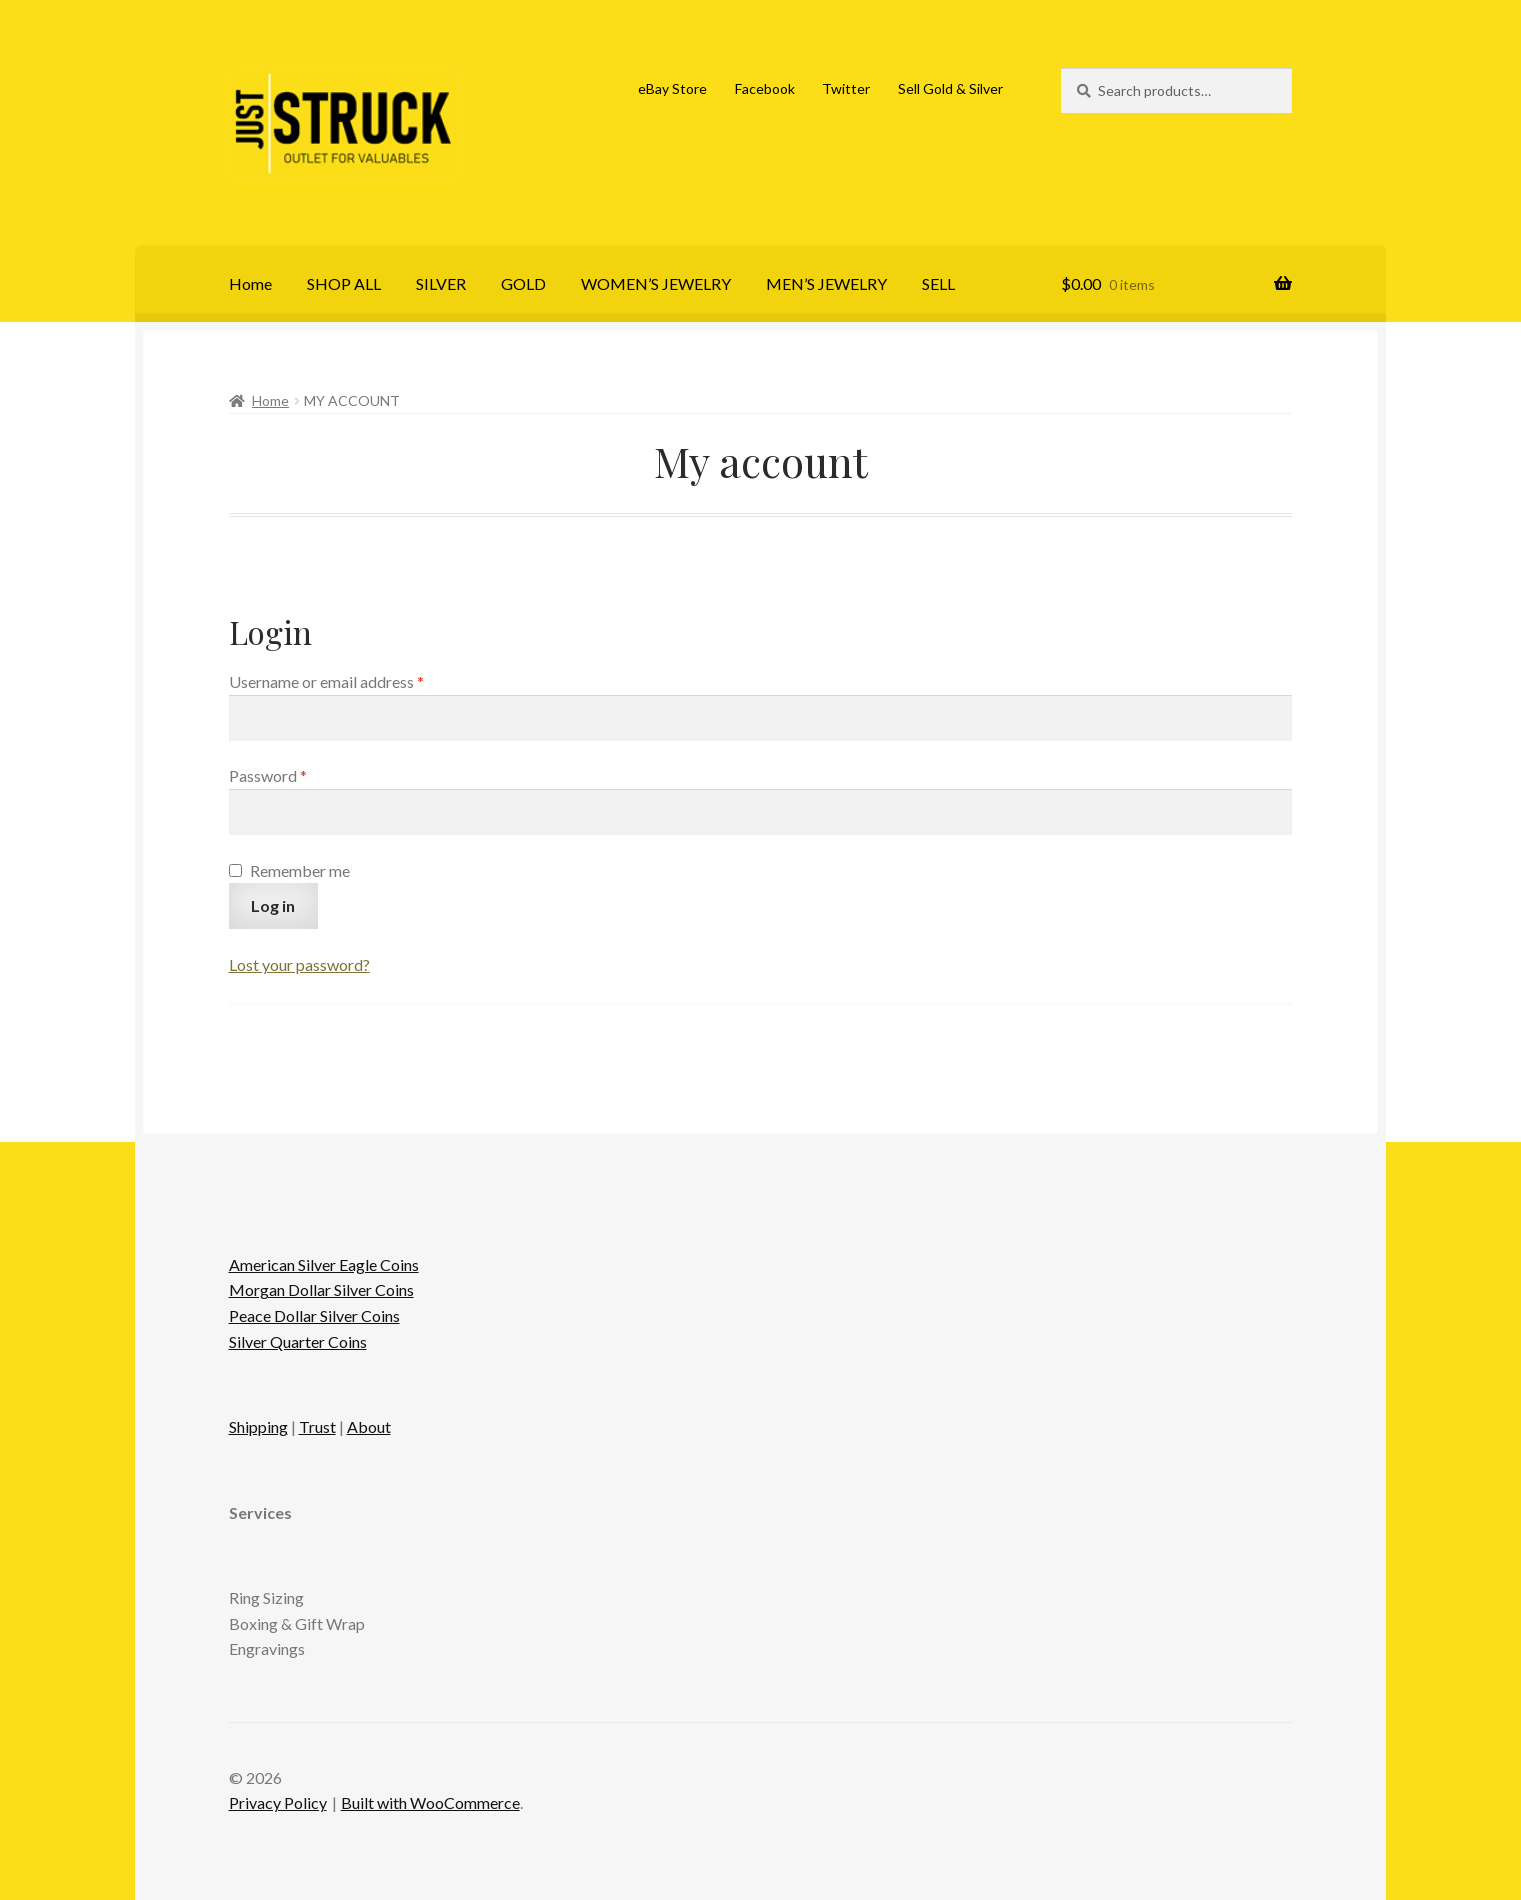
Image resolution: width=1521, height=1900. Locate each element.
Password (298, 774)
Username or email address (357, 680)
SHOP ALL (344, 283)
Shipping (258, 1426)
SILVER (441, 283)
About (369, 1426)
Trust (317, 1426)
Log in (273, 905)
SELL (938, 283)
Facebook (765, 88)
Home (250, 283)
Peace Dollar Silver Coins (314, 1315)
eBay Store (672, 88)
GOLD (523, 283)
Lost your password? (299, 964)
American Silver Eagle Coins (324, 1264)
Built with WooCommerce (430, 1802)
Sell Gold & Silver (950, 88)
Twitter (846, 88)
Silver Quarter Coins (298, 1341)
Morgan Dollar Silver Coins (321, 1289)
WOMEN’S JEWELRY (656, 283)
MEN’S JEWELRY (826, 283)
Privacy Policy (278, 1802)
